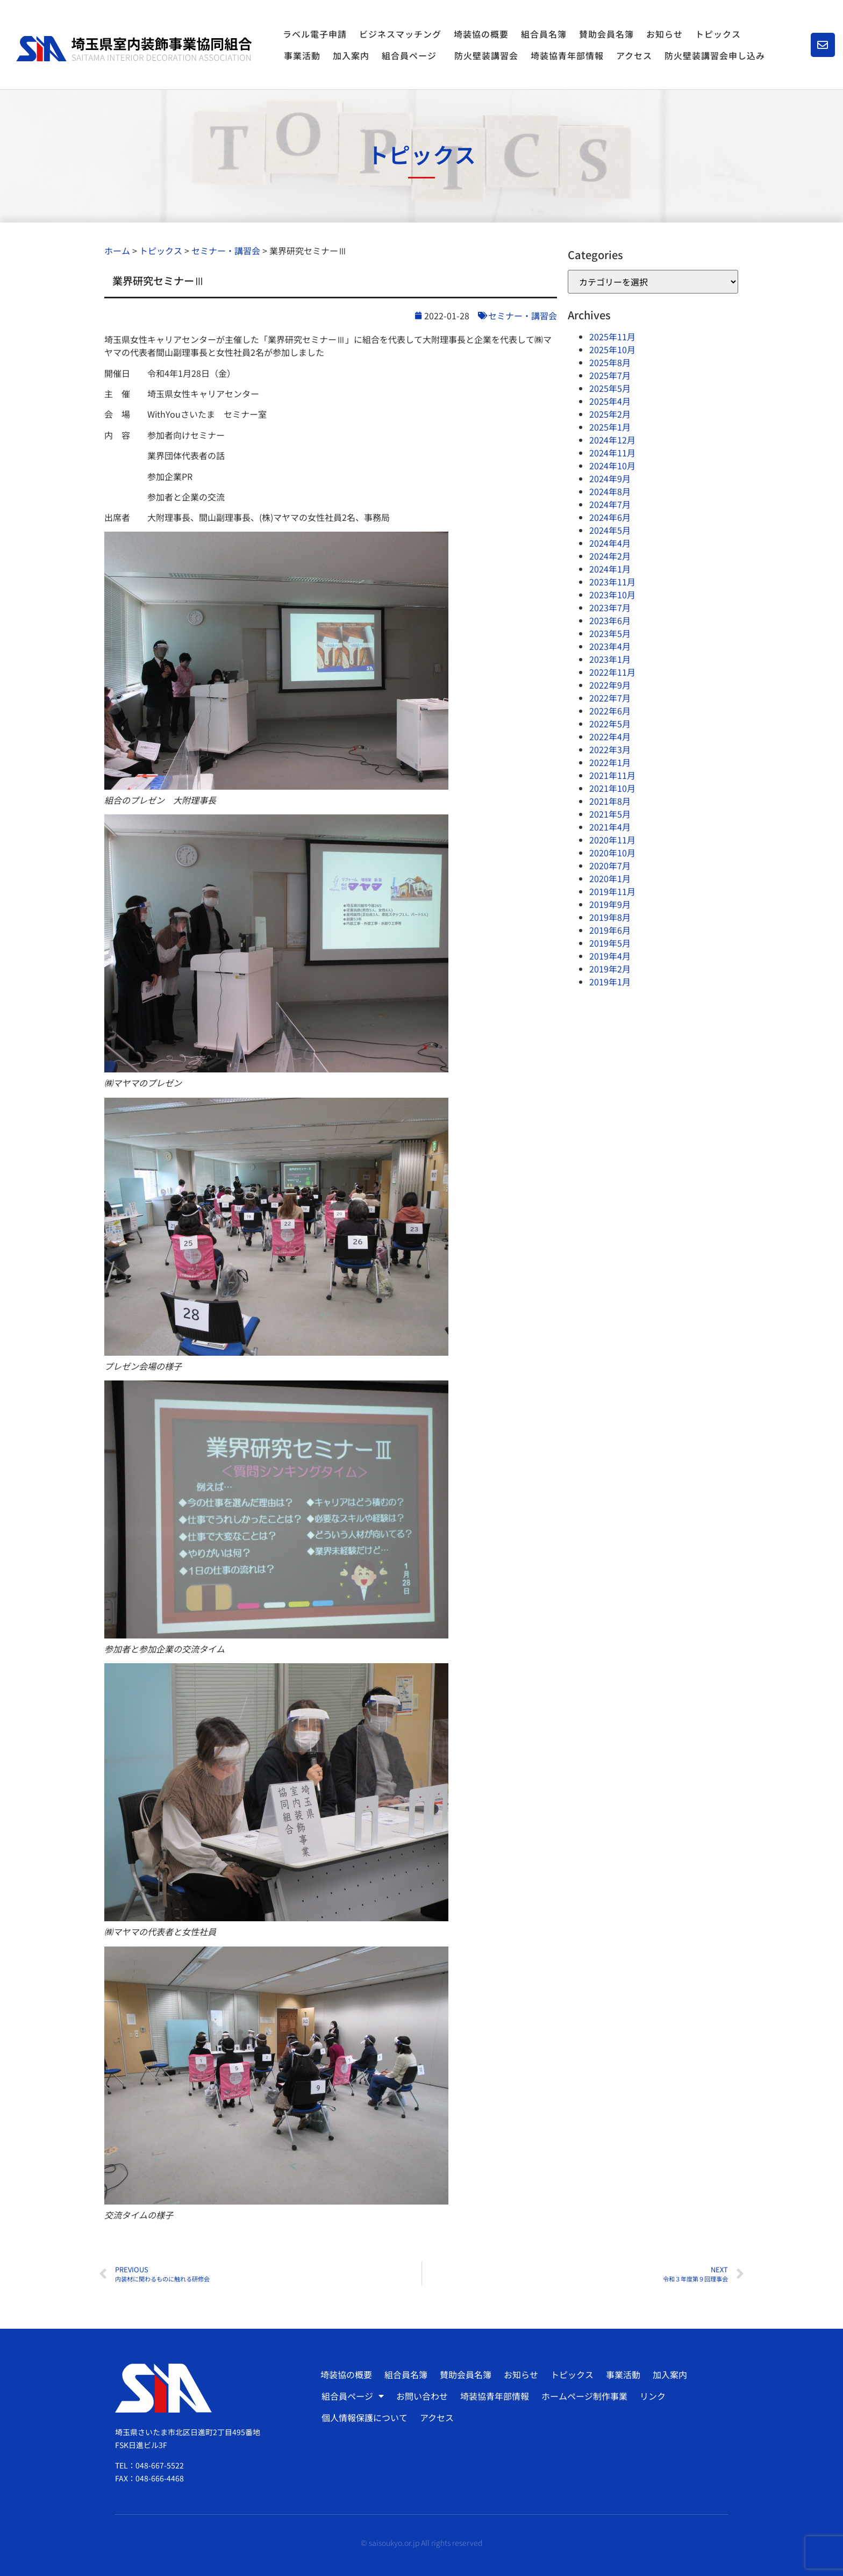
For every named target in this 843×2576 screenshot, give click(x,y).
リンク (653, 2395)
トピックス (718, 33)
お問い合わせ (422, 2395)
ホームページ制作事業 (584, 2395)
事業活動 (302, 55)
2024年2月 (610, 555)
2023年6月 (610, 620)
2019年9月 (610, 904)
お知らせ (664, 33)
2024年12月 (612, 439)
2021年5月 (610, 813)
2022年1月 (610, 762)
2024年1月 (610, 568)
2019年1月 (610, 981)
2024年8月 (610, 491)
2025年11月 (612, 336)
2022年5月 (610, 723)
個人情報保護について (365, 2417)
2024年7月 (610, 504)
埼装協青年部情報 (567, 55)
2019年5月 (610, 942)
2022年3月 (610, 749)
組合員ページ (412, 55)
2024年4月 (610, 542)
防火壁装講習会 (486, 55)
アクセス (634, 55)
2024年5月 (610, 530)
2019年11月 (612, 891)
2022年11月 (612, 672)
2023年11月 (612, 581)
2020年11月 (612, 839)
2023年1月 (610, 659)
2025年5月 (610, 388)
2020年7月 (610, 865)
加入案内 (351, 55)
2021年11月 (612, 775)
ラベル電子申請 (315, 33)
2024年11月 (612, 452)
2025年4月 (610, 401)
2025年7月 (610, 375)
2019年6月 (610, 930)
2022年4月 (610, 736)
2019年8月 (610, 917)
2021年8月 (610, 801)
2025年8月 (610, 362)
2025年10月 (612, 349)
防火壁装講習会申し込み (715, 55)
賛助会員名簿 (606, 33)
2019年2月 (610, 968)
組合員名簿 (544, 33)
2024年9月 (610, 478)
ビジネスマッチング (400, 33)
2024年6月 (610, 517)
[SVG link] (134, 48)
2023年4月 (610, 646)
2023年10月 (612, 594)
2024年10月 (612, 465)
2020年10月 (612, 852)
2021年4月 (610, 826)
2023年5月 (610, 633)
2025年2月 (610, 413)
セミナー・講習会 (522, 315)
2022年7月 (610, 697)
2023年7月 (610, 607)
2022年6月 (610, 710)
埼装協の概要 (481, 33)
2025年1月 (610, 426)
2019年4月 (610, 955)
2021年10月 (612, 788)
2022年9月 (610, 684)
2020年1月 (610, 878)
